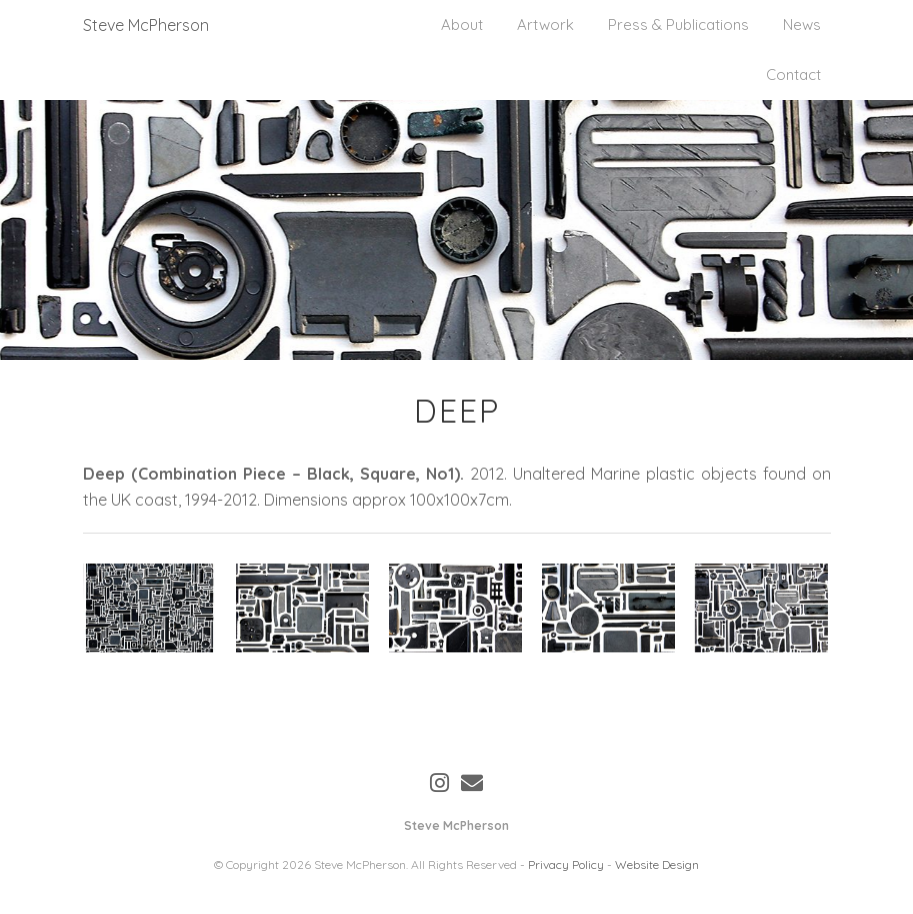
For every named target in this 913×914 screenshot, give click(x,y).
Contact (793, 74)
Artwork (545, 24)
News (802, 24)
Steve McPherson (146, 25)
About (462, 24)
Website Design (657, 864)
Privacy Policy (566, 864)
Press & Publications (678, 24)
